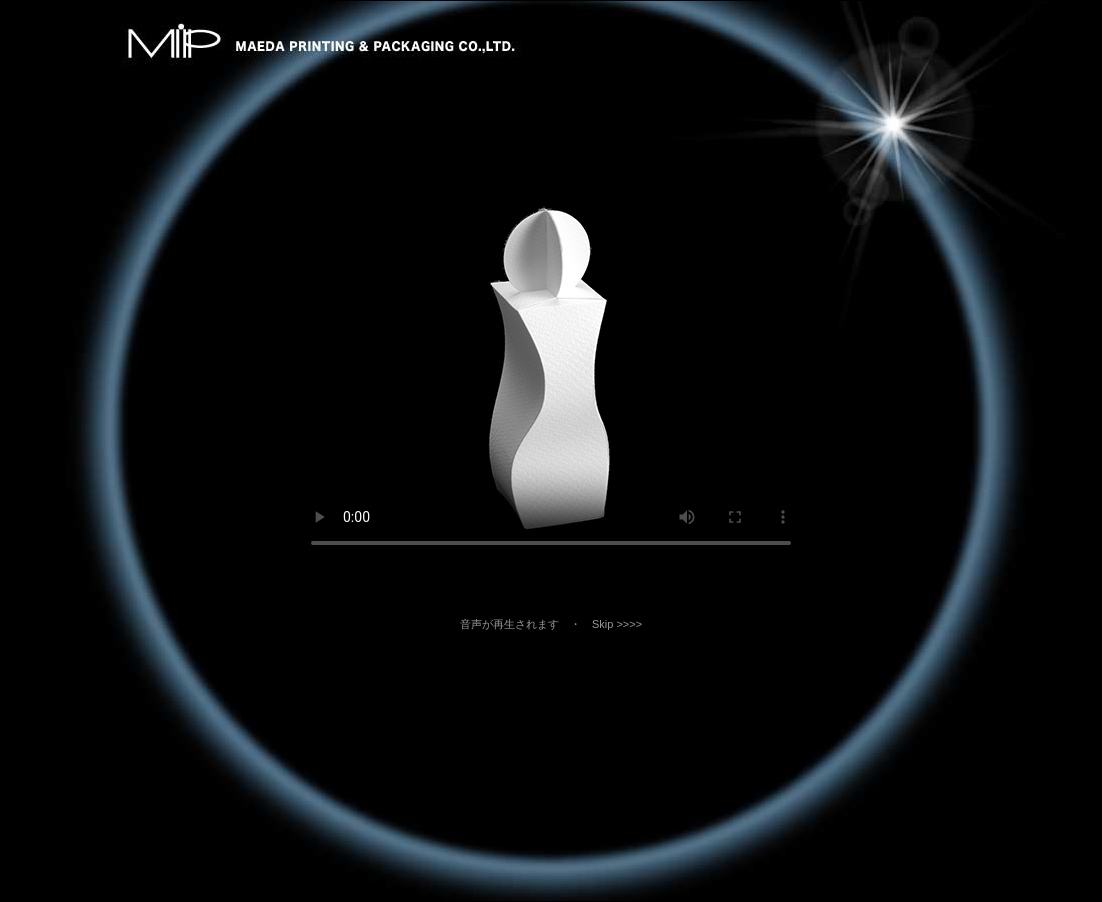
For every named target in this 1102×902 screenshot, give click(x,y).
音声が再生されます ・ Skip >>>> (562, 624)
